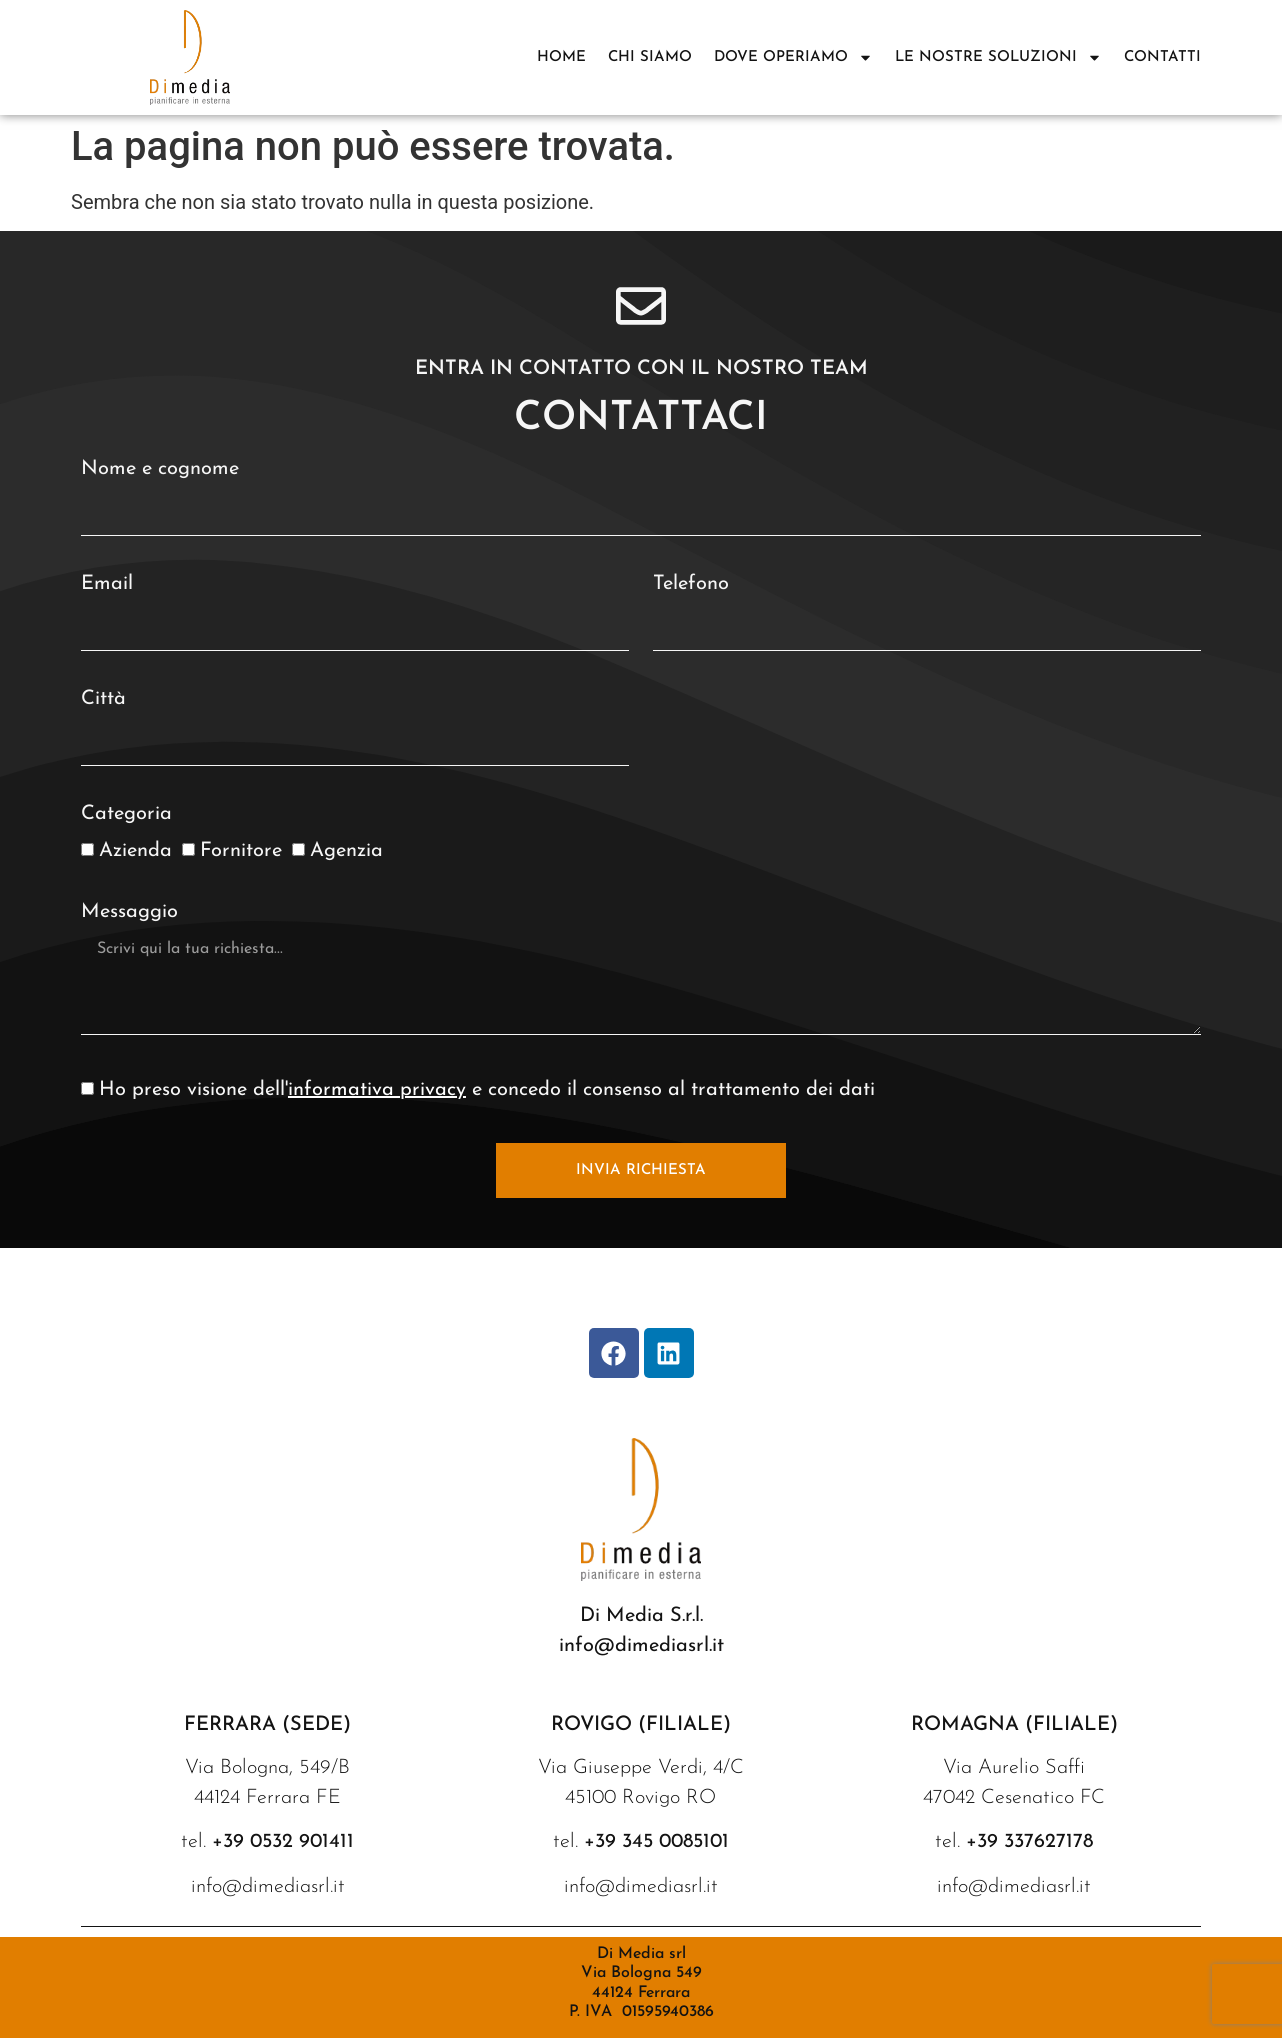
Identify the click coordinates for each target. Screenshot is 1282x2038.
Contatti (1162, 57)
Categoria (126, 814)
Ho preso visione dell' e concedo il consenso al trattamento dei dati (487, 1090)
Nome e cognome (160, 469)
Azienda (135, 851)
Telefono (691, 584)
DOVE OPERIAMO (793, 57)
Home (561, 57)
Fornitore (241, 851)
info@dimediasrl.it (641, 1646)
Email (107, 584)
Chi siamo (650, 57)
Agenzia (346, 851)
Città (103, 699)
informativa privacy (377, 1090)
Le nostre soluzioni (998, 57)
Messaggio (129, 912)
